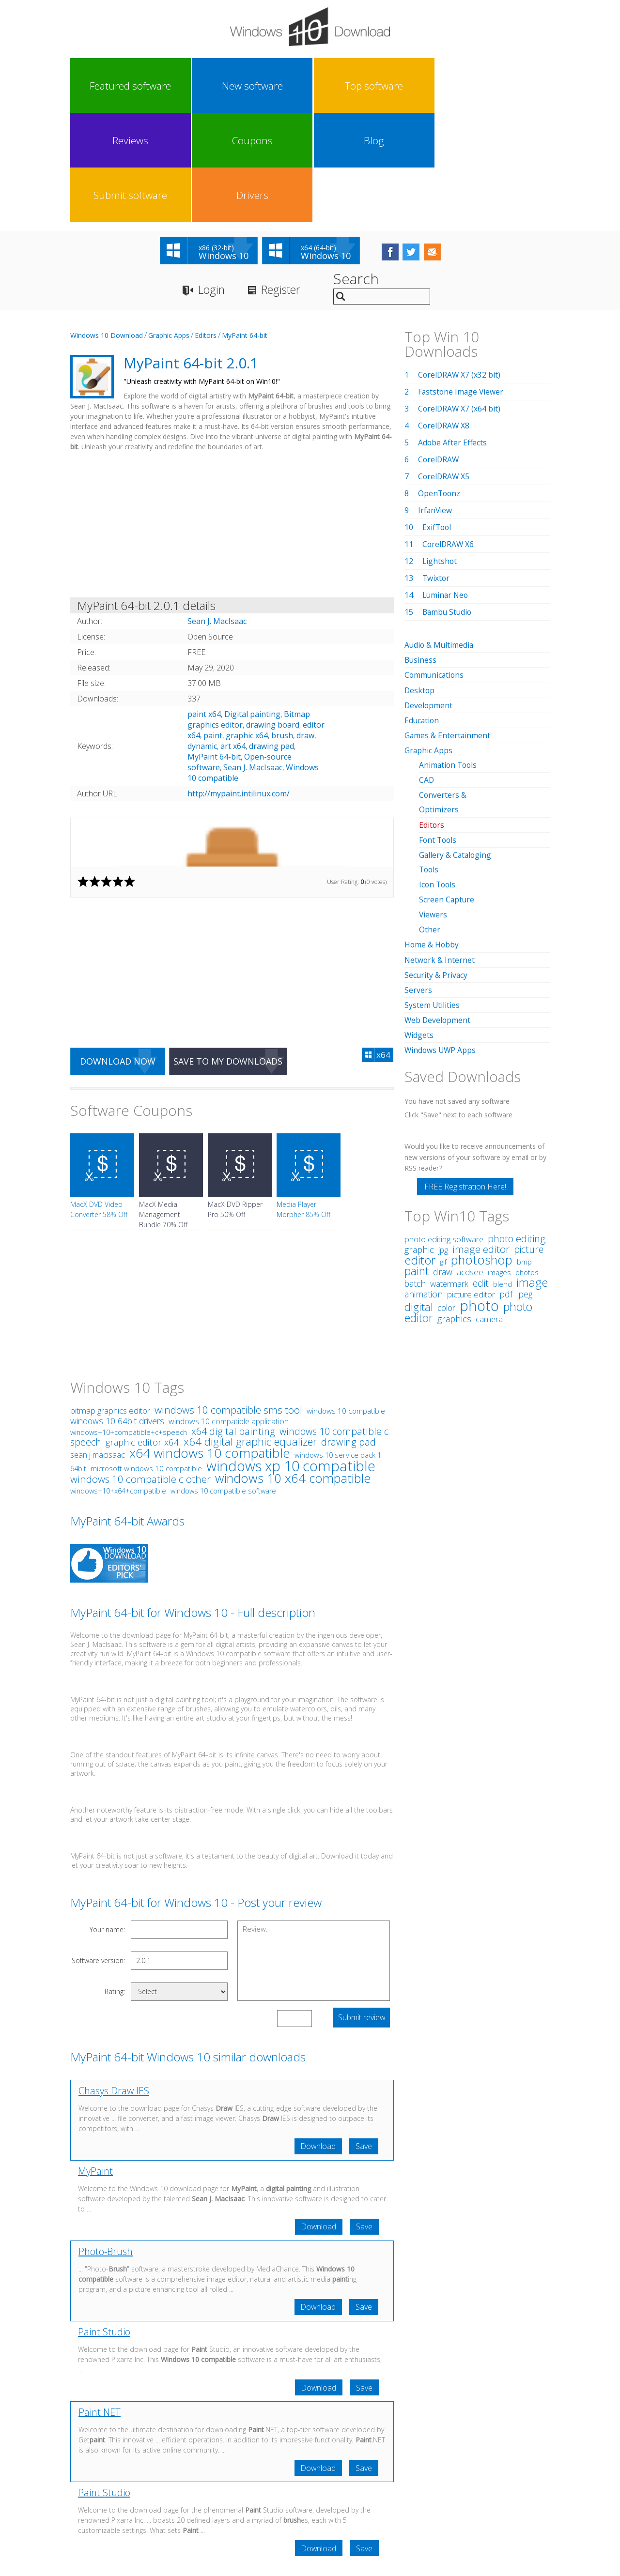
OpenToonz (440, 385)
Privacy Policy (309, 2486)
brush (282, 627)
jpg (443, 1140)
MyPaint (95, 2064)
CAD (426, 671)
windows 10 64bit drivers (117, 1313)
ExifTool (437, 419)
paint (212, 627)
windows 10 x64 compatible (293, 1370)
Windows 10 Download (106, 227)
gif (443, 1152)
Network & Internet (440, 850)
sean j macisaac (97, 1347)
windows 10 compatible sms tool (228, 1302)
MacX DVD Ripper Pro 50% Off (235, 1102)
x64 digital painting (233, 1323)
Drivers (519, 85)
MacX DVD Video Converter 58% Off (98, 1102)
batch (415, 1174)
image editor (481, 1139)
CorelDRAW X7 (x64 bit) (460, 300)
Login (212, 182)
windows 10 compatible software (223, 1383)
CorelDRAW (439, 351)
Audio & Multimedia (439, 537)
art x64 (233, 638)
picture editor (471, 1184)
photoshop (481, 1150)
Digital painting (252, 606)
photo (479, 1196)
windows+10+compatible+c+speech (128, 1324)
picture (528, 1139)
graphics (454, 1209)
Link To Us (237, 2486)
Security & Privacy (436, 865)
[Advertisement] (232, 418)
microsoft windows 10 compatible (146, 1361)
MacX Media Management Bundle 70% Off (163, 1107)
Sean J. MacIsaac (252, 659)
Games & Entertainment (447, 627)
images (499, 1163)
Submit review (361, 1910)
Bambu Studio (448, 504)
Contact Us (381, 2486)
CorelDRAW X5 (444, 368)
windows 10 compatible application (229, 1314)
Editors (206, 227)
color (446, 1198)
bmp (524, 1152)
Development (428, 597)
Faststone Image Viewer (461, 283)
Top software (219, 85)
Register (285, 182)
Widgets (419, 925)
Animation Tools (449, 656)
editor (419, 1150)
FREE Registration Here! (465, 1077)
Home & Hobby (432, 835)
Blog (399, 85)
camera (489, 1209)
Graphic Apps (168, 227)
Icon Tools (438, 775)
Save (363, 2039)
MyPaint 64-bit (244, 227)
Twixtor (436, 470)
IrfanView (435, 402)
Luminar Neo (446, 487)
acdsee (470, 1162)
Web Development (438, 910)
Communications (434, 567)
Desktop (419, 582)
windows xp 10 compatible (290, 1358)
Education (422, 612)
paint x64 (204, 606)
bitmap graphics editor (110, 1303)
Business (420, 552)
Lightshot (440, 453)
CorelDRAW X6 (448, 436)
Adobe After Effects (453, 334)
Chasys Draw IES (113, 1983)
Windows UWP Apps (441, 940)
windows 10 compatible (346, 1303)
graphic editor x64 (142, 1334)
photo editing (516, 1129)
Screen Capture (447, 790)
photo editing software (443, 1130)
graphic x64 (247, 627)
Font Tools (438, 731)
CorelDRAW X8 (444, 317)
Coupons (339, 85)
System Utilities (432, 895)
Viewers (433, 805)
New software (159, 85)
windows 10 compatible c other (140, 1371)
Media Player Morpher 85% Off (303, 1102)
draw (305, 627)
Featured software (99, 85)
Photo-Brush (105, 2144)
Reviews (279, 85)
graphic (419, 1140)
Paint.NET (99, 2306)
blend (502, 1174)
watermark (449, 1174)
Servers (418, 880)
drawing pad (271, 638)
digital (418, 1197)
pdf (506, 1184)
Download (316, 2039)
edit (481, 1173)
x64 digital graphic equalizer (250, 1334)
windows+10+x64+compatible (118, 1383)
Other (429, 820)
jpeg (524, 1184)
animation (423, 1184)
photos (527, 1163)
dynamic (202, 638)
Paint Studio (104, 2225)
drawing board (272, 616)
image (532, 1173)
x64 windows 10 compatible (209, 1345)
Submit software (459, 85)
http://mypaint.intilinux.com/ (238, 685)
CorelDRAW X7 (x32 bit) (460, 266)
